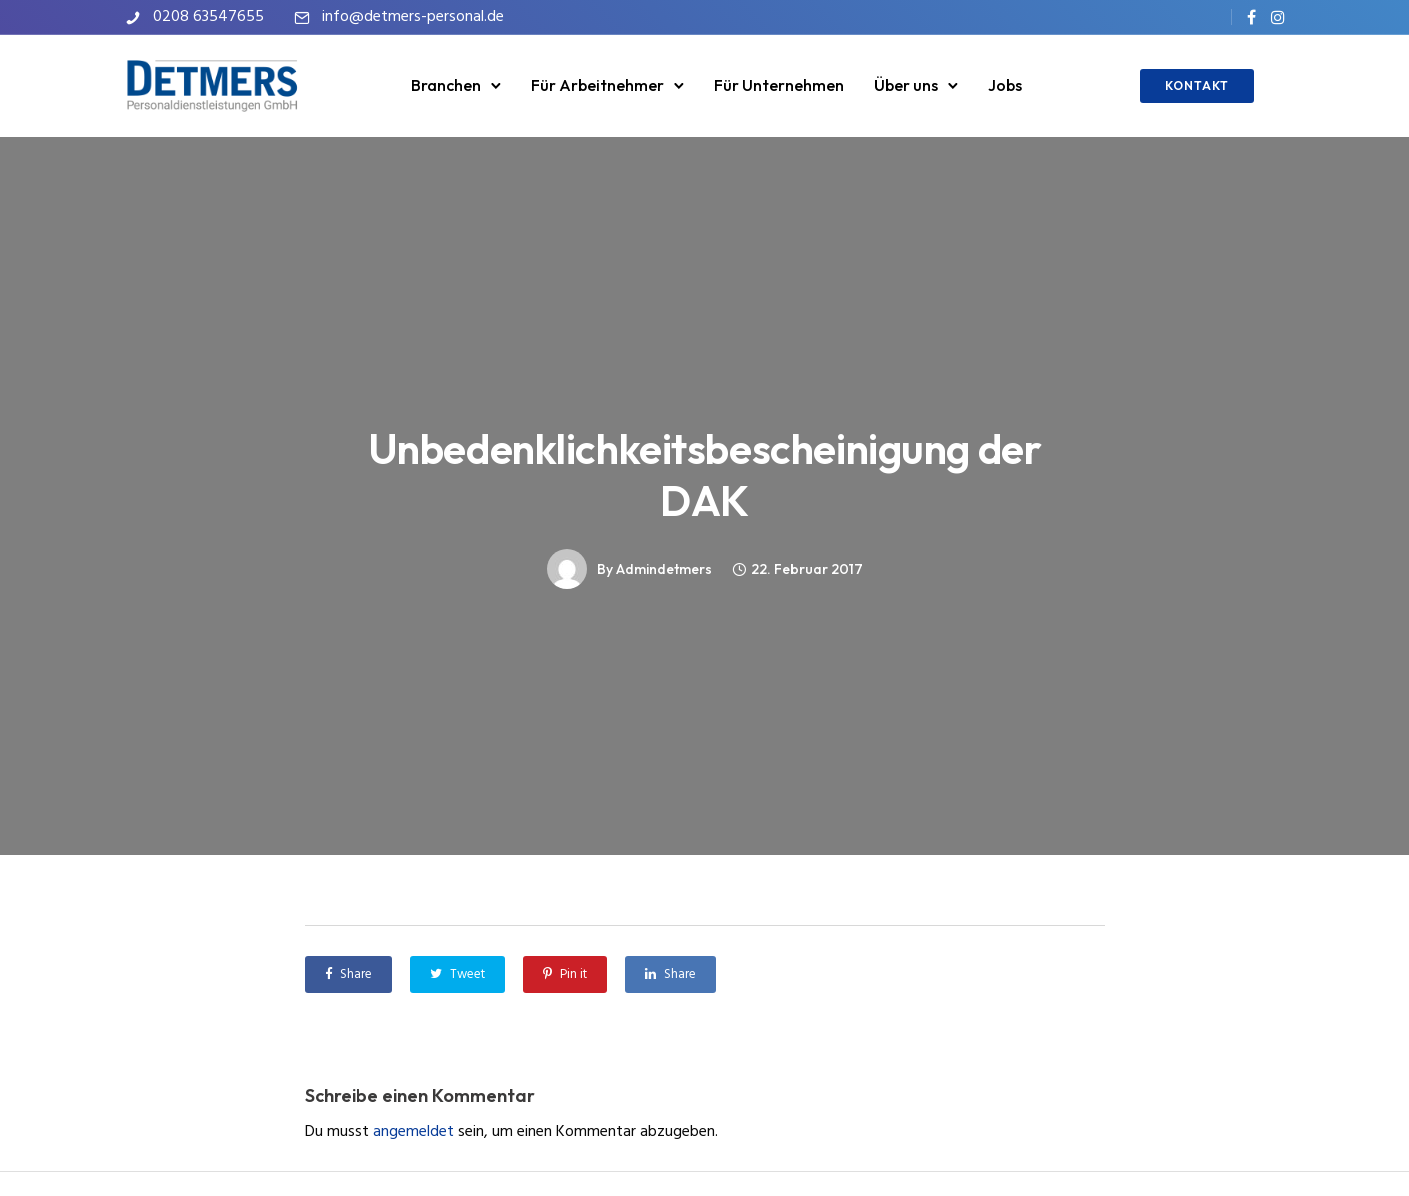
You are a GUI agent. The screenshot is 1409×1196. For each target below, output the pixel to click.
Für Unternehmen (779, 85)
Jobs (1005, 85)
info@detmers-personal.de (413, 17)
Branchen (446, 85)
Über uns (906, 85)
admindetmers (664, 569)
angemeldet (413, 1132)
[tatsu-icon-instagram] (1278, 17)
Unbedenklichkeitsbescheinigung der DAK (705, 475)
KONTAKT (1197, 85)
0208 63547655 (208, 17)
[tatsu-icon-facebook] (1251, 17)
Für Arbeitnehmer (597, 85)
